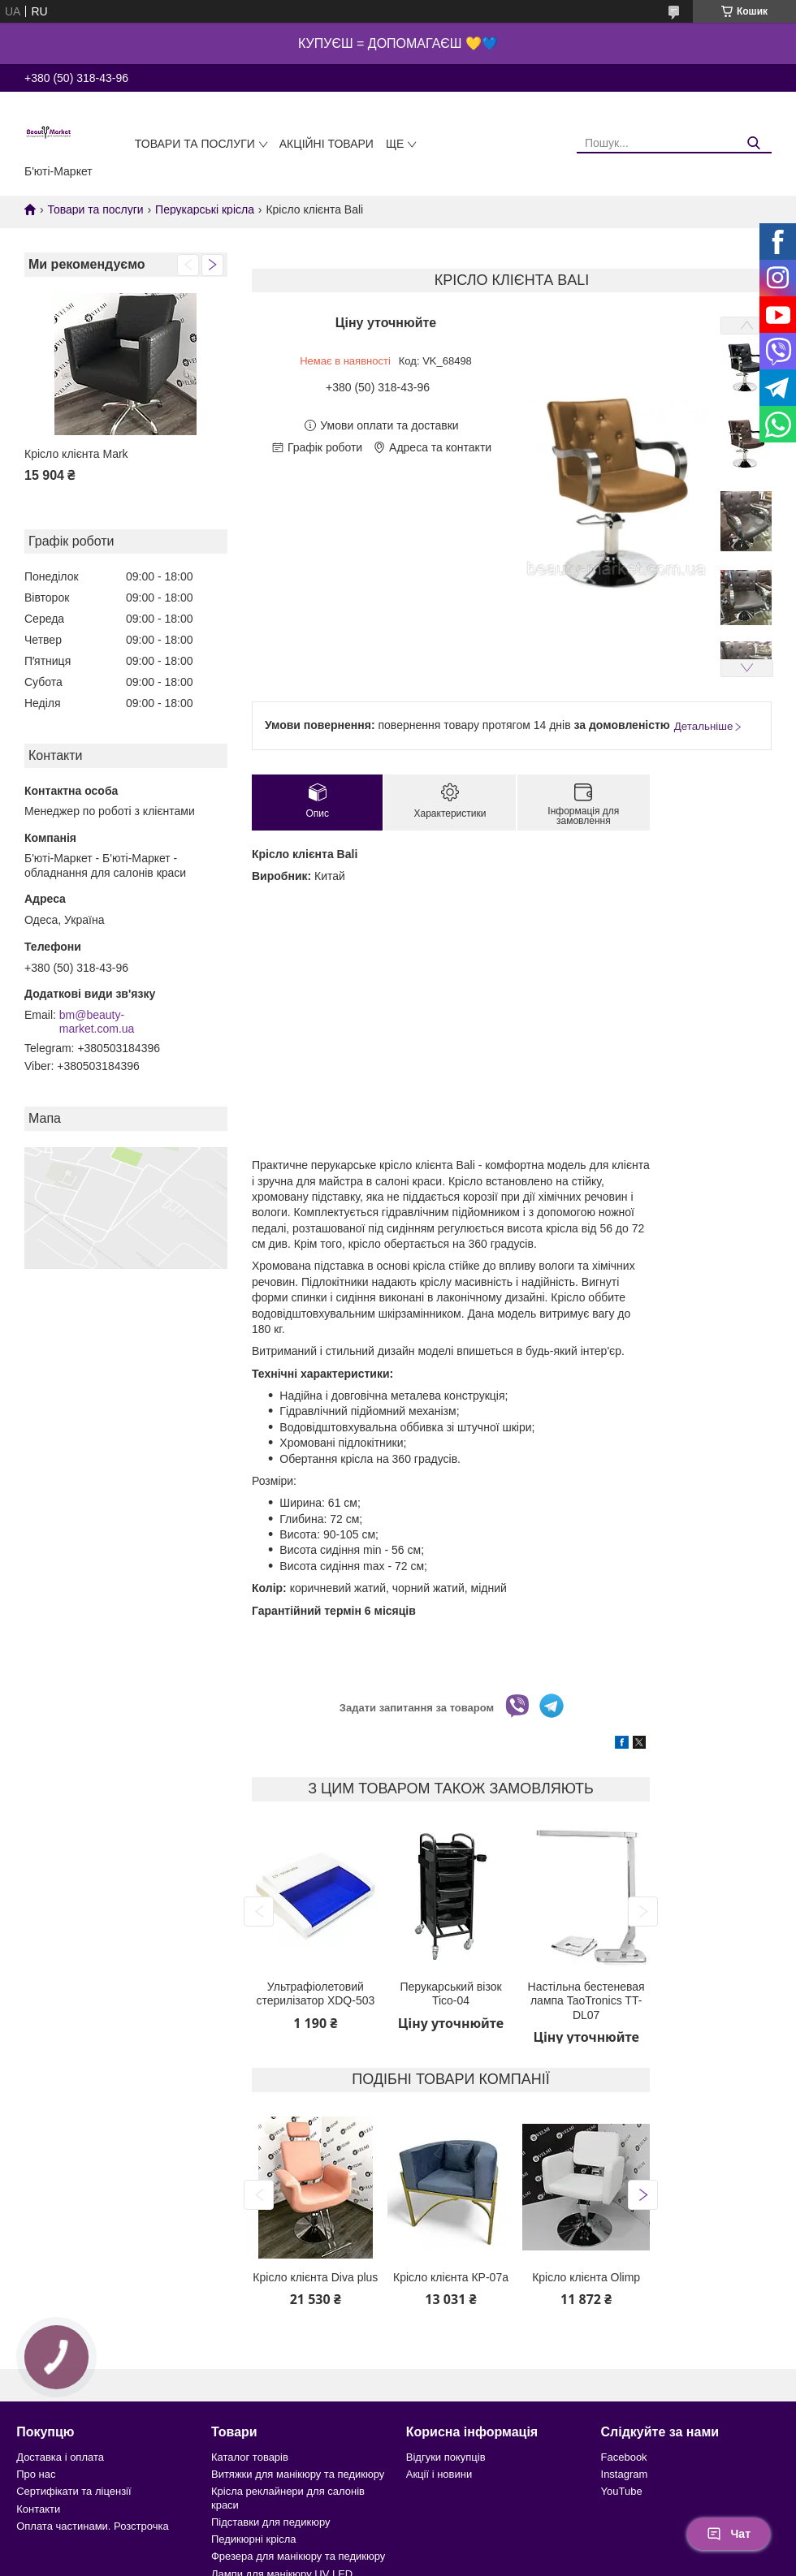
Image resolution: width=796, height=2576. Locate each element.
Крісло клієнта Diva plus (315, 2277)
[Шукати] (753, 143)
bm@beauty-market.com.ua (97, 1022)
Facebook (624, 2457)
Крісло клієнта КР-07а (450, 2277)
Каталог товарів (249, 2457)
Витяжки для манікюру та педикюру (297, 2474)
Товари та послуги (195, 143)
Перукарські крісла (204, 209)
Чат (729, 2533)
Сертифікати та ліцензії (73, 2491)
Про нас (35, 2474)
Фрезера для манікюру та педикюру (298, 2556)
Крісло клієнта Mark (76, 453)
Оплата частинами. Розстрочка (92, 2526)
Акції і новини (439, 2474)
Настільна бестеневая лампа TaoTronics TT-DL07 (586, 2001)
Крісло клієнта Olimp (586, 2277)
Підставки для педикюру (271, 2522)
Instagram (624, 2474)
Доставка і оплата (60, 2457)
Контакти (38, 2509)
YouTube (621, 2491)
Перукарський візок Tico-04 (450, 1994)
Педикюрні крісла (253, 2539)
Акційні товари (326, 143)
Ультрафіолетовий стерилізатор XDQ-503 (315, 1994)
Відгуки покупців (446, 2457)
